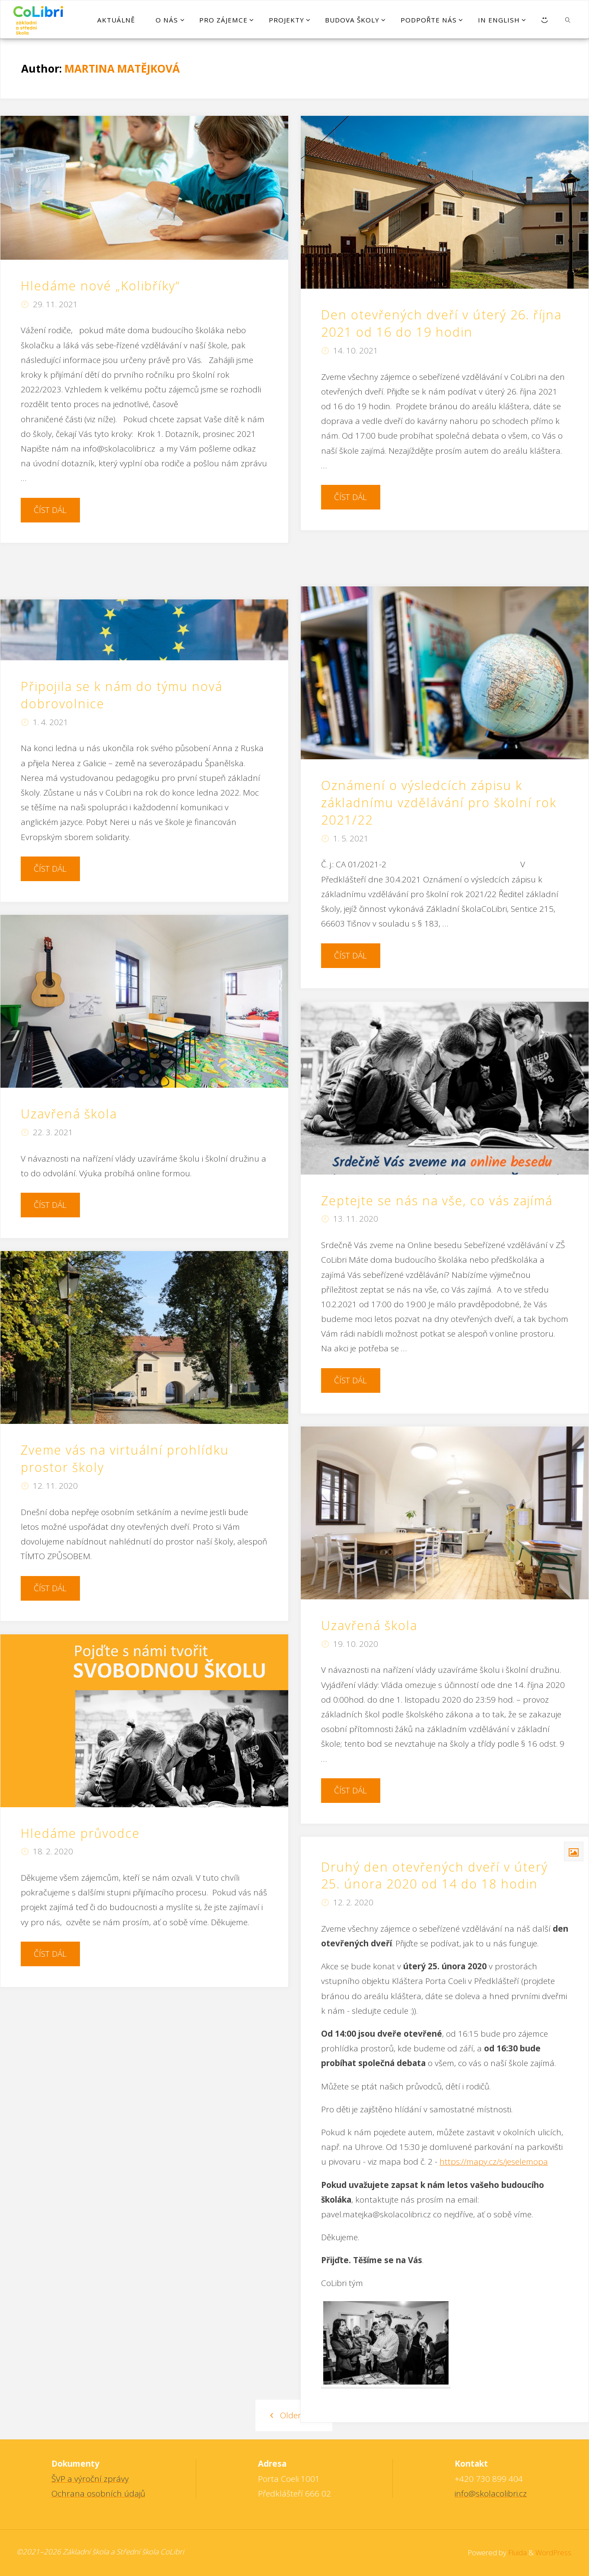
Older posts (294, 2415)
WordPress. (554, 2552)
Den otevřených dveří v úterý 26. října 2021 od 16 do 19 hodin (441, 323)
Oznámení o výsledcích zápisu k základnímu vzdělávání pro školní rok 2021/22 (439, 802)
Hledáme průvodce (80, 1833)
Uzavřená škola (69, 1113)
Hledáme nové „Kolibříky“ (102, 285)
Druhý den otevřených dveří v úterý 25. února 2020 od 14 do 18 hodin (434, 1875)
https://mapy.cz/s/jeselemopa (493, 2161)
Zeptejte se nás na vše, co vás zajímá (437, 1200)
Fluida (516, 2552)
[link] (567, 19)
